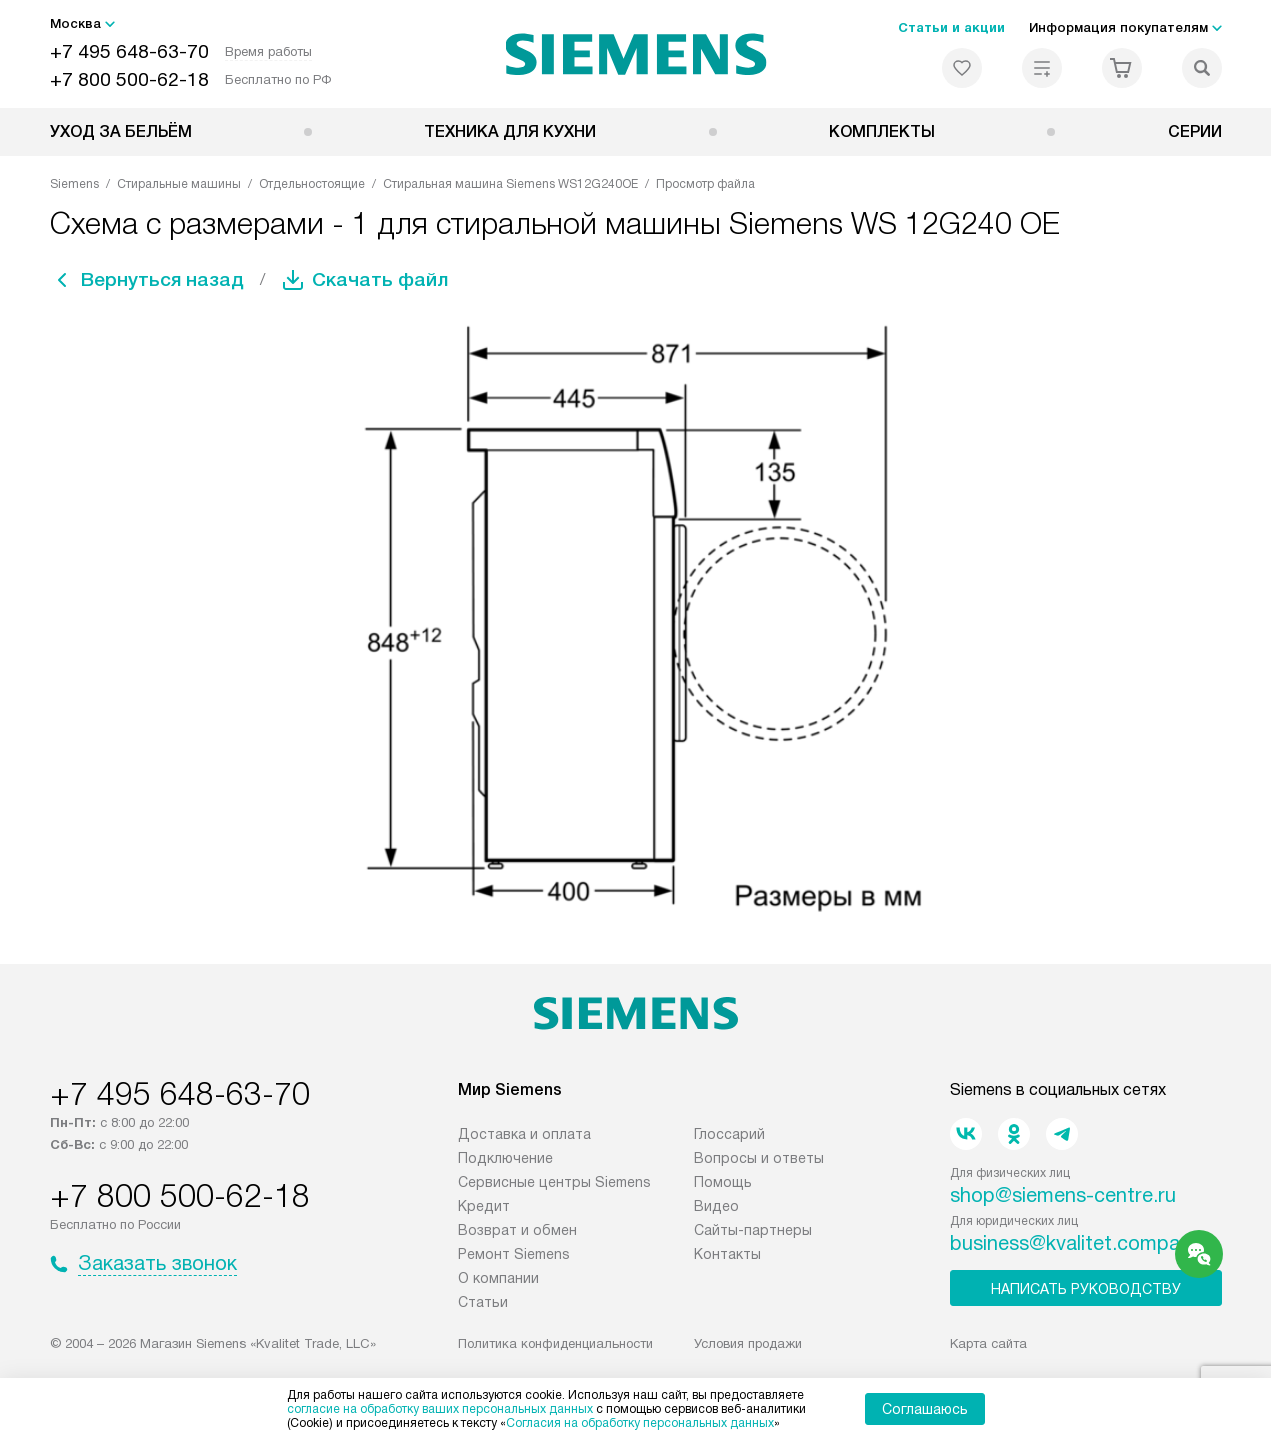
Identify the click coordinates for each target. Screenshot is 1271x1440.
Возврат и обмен (517, 1230)
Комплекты (882, 131)
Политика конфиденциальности (555, 1343)
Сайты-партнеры (753, 1230)
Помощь (723, 1182)
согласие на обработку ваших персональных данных (440, 1409)
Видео (716, 1206)
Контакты (727, 1254)
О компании (498, 1278)
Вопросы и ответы (759, 1158)
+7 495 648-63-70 (129, 51)
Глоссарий (729, 1134)
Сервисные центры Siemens (554, 1182)
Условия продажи (748, 1343)
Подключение (505, 1158)
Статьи (483, 1302)
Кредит (484, 1206)
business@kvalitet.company (1075, 1243)
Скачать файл (389, 280)
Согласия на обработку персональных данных (640, 1423)
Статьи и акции (951, 27)
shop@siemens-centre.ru (1063, 1195)
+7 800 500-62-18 (129, 79)
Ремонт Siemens (514, 1254)
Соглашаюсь (925, 1409)
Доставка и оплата (524, 1134)
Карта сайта (988, 1343)
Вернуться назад (166, 280)
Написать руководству (1086, 1289)
